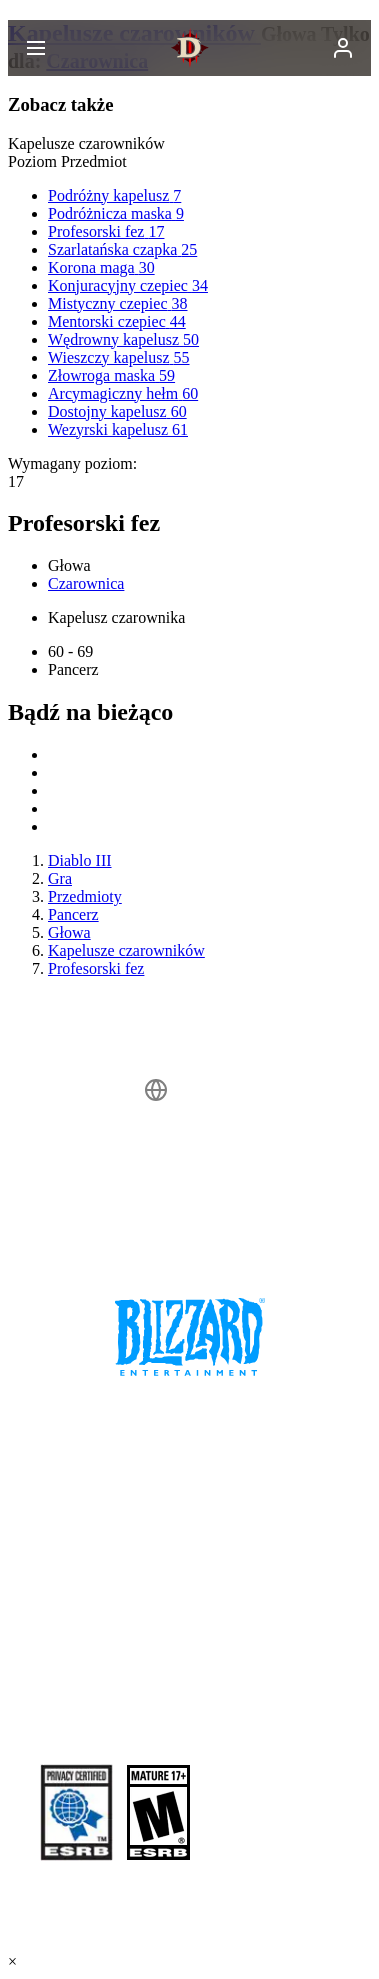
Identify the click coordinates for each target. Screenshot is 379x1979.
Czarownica (86, 583)
